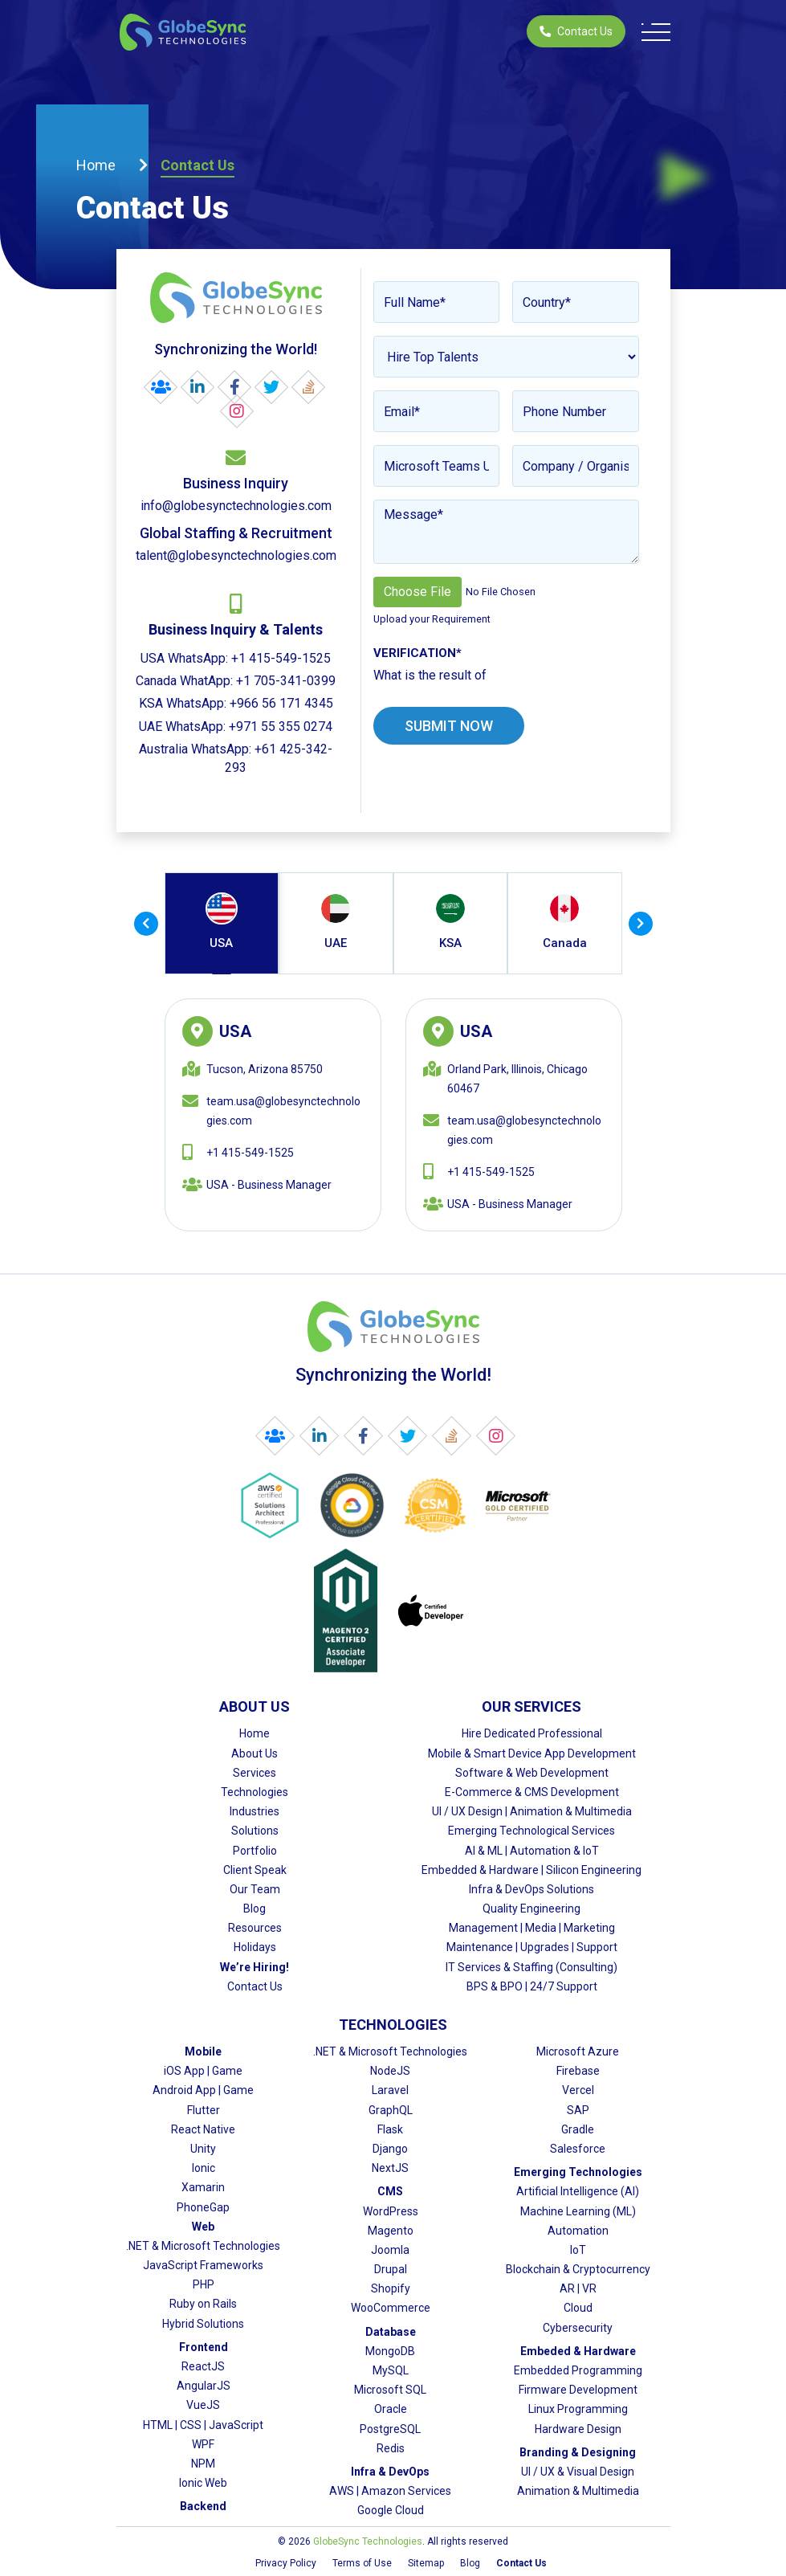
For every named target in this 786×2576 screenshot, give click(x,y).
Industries (254, 1811)
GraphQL (391, 2110)
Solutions (255, 1830)
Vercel (578, 2090)
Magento (390, 2230)
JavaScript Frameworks (203, 2265)
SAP (578, 2110)
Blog (254, 1908)
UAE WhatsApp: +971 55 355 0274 (235, 726)
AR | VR (578, 2288)
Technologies (254, 1792)
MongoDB (390, 2351)
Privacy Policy (285, 2563)
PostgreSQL (390, 2429)
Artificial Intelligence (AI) (577, 2191)
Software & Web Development (532, 1772)
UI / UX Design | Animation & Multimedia (532, 1811)
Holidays (255, 1947)
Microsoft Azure (577, 2051)
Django (390, 2148)
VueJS (203, 2404)
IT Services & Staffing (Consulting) (531, 1967)
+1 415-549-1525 (250, 1152)
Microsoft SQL (390, 2389)
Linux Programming (578, 2408)
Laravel (390, 2090)
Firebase (578, 2070)
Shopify (390, 2288)
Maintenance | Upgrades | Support (531, 1947)
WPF (203, 2444)
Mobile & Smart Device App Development (532, 1753)
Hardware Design (578, 2429)
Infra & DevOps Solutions (531, 1889)
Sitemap (426, 2563)
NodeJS (390, 2070)
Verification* (417, 653)
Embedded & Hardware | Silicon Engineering (531, 1870)
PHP (203, 2284)
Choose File (417, 591)
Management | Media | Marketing (532, 1927)
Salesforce (577, 2148)
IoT (578, 2249)
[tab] (222, 923)
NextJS (390, 2168)
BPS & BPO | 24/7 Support (531, 1986)
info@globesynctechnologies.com (236, 505)
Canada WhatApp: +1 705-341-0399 (236, 680)
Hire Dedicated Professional (532, 1733)
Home (96, 165)
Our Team (255, 1889)
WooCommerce (390, 2307)
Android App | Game (203, 2090)
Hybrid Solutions (203, 2323)
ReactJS (203, 2366)
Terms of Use (362, 2563)
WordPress (390, 2211)
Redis (391, 2448)
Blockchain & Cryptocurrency (578, 2269)
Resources (255, 1927)
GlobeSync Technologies (367, 2541)
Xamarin (203, 2187)
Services (254, 1772)
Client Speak (255, 1870)
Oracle (390, 2408)
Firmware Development (578, 2389)
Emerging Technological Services (531, 1830)
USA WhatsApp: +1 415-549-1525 (236, 658)
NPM (203, 2463)
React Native (203, 2129)
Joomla (390, 2249)
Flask (390, 2129)
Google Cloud (390, 2510)
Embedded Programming (578, 2370)
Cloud (578, 2307)
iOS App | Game (203, 2070)
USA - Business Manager (269, 1184)
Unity (203, 2148)
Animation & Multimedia (578, 2490)
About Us (254, 1753)
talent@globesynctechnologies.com (236, 555)
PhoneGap (203, 2207)
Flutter (203, 2110)
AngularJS (203, 2385)
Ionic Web (203, 2482)
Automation (578, 2230)
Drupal (390, 2269)
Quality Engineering (531, 1908)
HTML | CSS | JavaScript (203, 2425)
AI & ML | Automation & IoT (532, 1850)
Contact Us (576, 31)
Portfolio (255, 1850)
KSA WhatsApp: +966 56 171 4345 (236, 703)
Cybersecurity (578, 2327)
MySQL (391, 2370)
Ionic (203, 2168)
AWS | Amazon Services (390, 2490)
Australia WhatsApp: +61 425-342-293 (235, 757)
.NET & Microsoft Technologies (203, 2245)
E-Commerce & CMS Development (532, 1792)
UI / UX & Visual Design (577, 2471)
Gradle (577, 2129)
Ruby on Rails (203, 2303)
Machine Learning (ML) (578, 2211)
